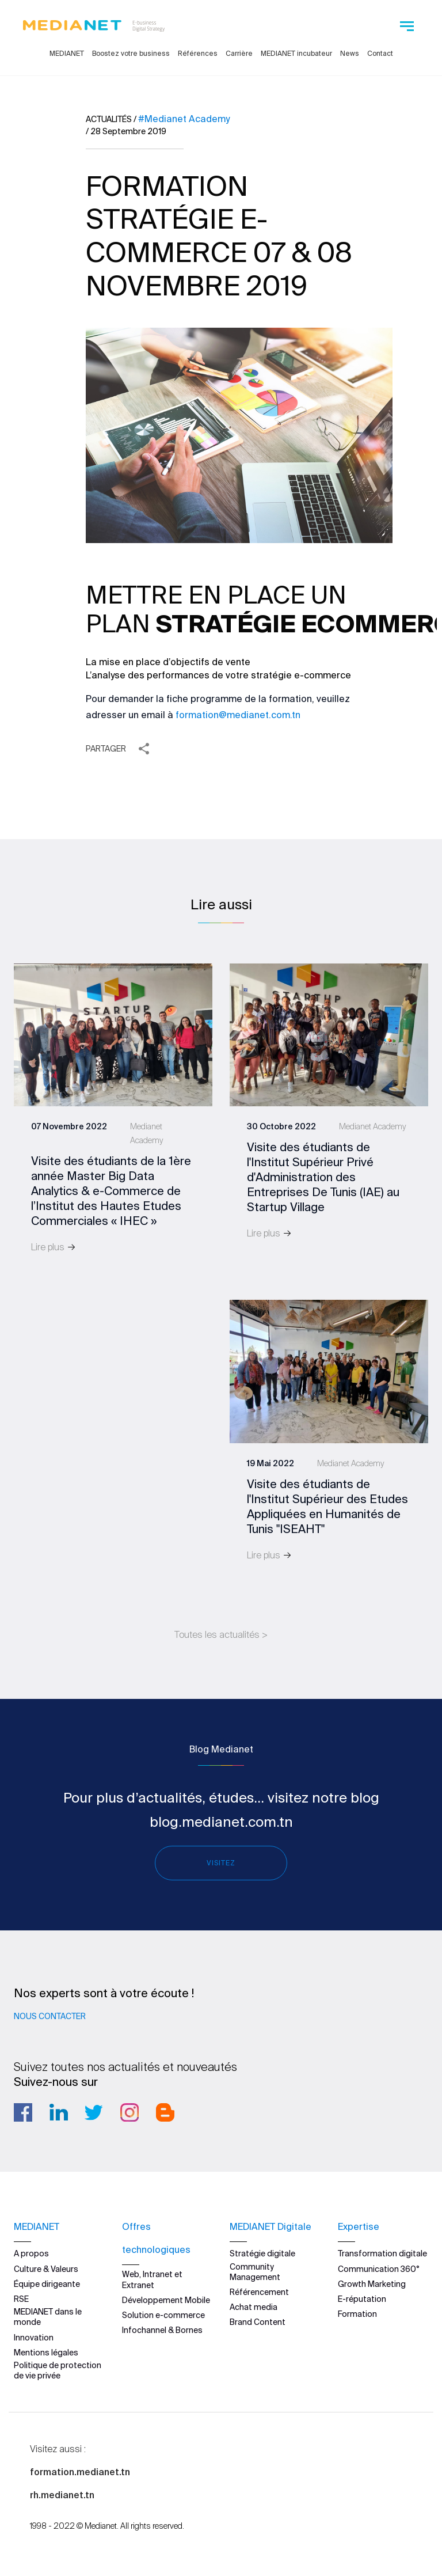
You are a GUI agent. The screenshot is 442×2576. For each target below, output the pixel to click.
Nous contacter (50, 2016)
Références (198, 53)
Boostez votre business (131, 53)
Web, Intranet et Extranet (152, 2279)
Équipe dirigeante (47, 2284)
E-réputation (362, 2299)
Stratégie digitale (262, 2253)
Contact (380, 53)
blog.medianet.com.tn (221, 1822)
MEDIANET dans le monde (48, 2317)
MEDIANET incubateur (296, 53)
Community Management (255, 2271)
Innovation (34, 2337)
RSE (21, 2299)
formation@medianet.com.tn (238, 715)
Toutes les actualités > (221, 1634)
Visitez (221, 1862)
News (349, 53)
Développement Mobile (166, 2300)
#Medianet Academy (184, 118)
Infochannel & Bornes (162, 2330)
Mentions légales (46, 2352)
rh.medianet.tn (62, 2495)
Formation (357, 2314)
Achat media (253, 2307)
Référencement (259, 2292)
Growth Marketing (372, 2284)
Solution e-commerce (163, 2315)
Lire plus (53, 1247)
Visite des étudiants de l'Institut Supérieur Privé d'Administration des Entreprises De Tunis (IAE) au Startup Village (323, 1176)
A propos (31, 2253)
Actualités (109, 119)
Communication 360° (379, 2268)
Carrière (239, 53)
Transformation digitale (382, 2253)
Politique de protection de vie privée (57, 2370)
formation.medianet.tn (80, 2472)
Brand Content (257, 2322)
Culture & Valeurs (46, 2268)
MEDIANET (66, 53)
